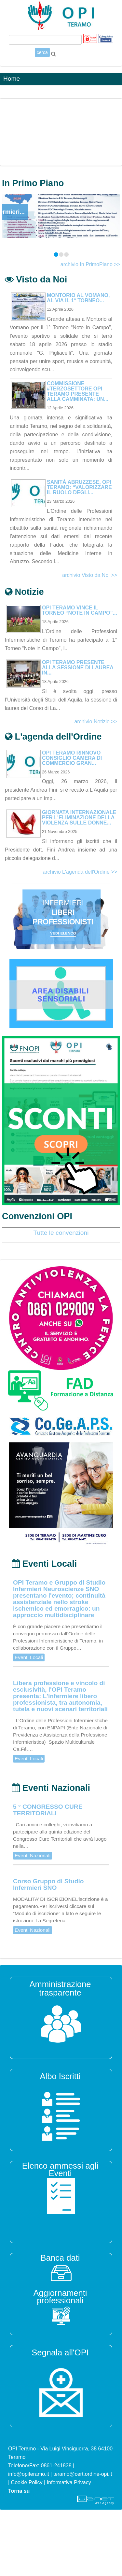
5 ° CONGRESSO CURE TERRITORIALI (47, 1810)
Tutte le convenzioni (61, 1232)
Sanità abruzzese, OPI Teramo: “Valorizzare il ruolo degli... (79, 487)
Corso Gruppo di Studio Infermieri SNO (48, 1884)
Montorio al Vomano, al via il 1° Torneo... (78, 298)
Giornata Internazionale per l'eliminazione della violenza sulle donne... (79, 817)
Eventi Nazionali (32, 1855)
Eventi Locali (29, 1657)
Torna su (19, 2491)
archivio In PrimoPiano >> (90, 264)
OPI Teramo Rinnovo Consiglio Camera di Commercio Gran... (72, 758)
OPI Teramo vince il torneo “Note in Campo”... (79, 610)
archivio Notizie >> (95, 721)
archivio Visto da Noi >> (89, 575)
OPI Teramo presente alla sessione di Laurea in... (77, 667)
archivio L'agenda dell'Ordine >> (80, 872)
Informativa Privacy (69, 2482)
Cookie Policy (27, 2482)
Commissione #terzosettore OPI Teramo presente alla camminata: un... (77, 391)
